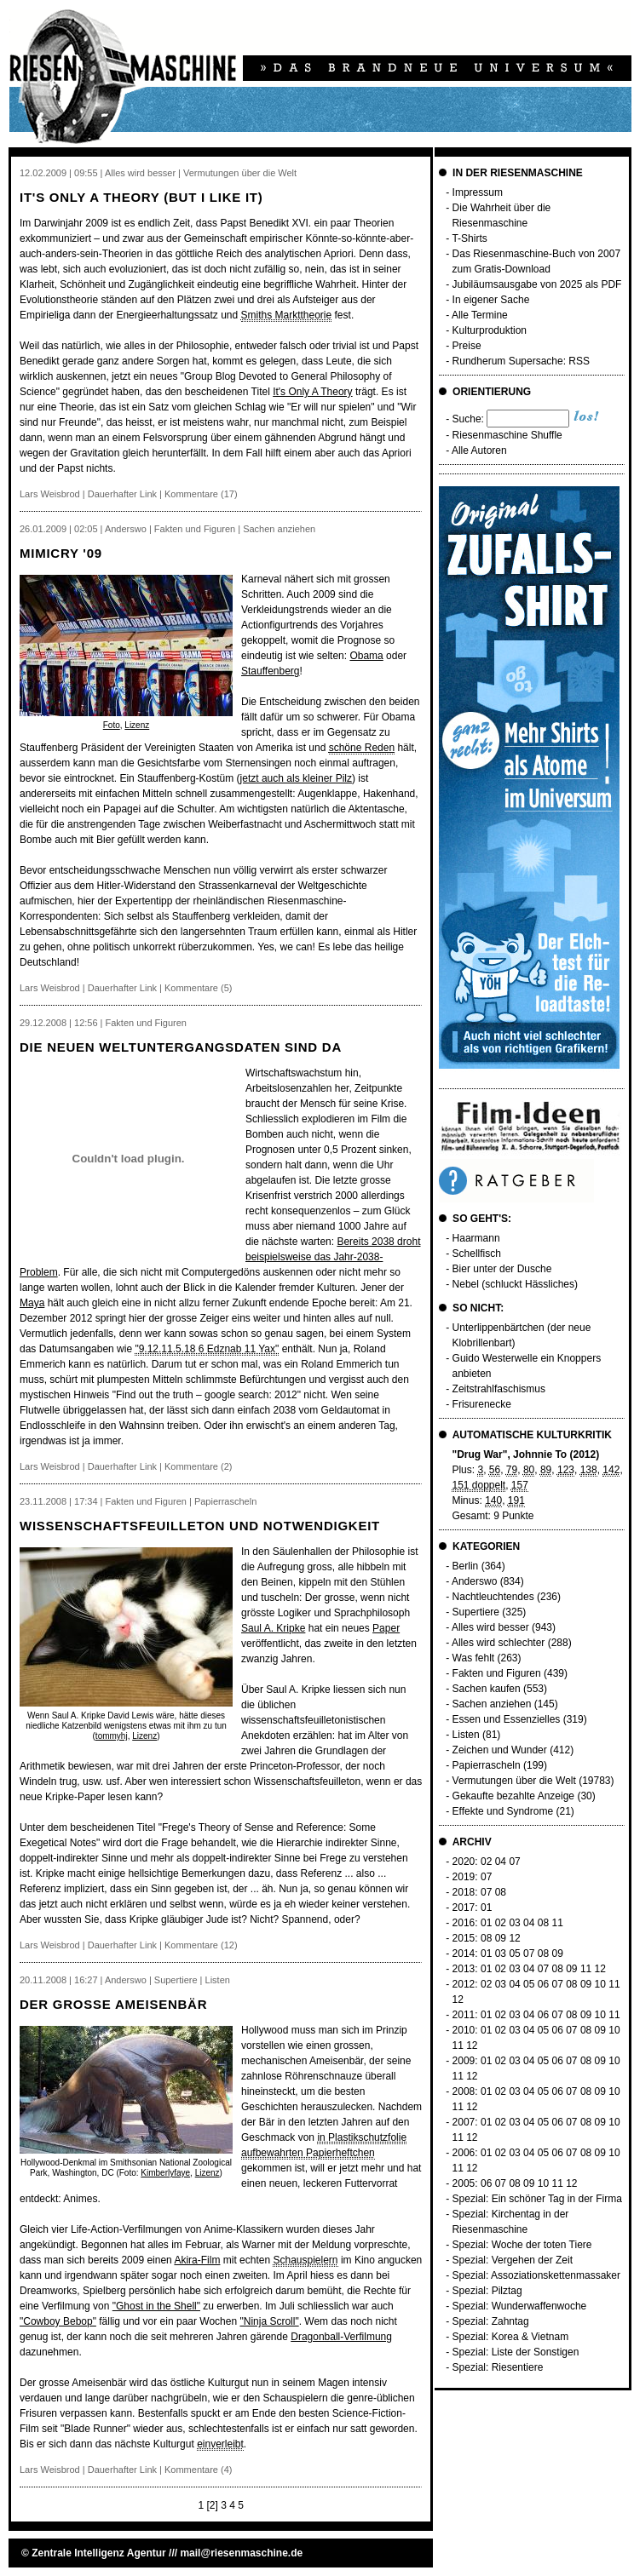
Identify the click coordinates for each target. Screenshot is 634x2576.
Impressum (477, 192)
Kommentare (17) (201, 494)
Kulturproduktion (489, 330)
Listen (466, 1735)
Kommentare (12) (201, 1945)
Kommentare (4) (198, 2469)
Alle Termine (480, 315)
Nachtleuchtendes (493, 1597)
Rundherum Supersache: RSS (521, 361)
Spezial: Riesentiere (498, 2367)
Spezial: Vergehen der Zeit (512, 2260)
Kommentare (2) (198, 1466)
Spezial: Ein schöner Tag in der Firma (537, 2199)
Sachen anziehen (492, 1704)
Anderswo (474, 1581)
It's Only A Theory (312, 392)
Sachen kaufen (486, 1689)
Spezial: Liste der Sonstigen (515, 2352)
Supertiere (475, 1612)
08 (500, 1892)
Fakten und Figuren (496, 1673)
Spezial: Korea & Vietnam (510, 2337)
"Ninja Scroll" (268, 2321)
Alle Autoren (479, 450)
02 (486, 1861)
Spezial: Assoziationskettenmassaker (536, 2275)
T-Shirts (469, 238)
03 (514, 1923)
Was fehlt (473, 1658)
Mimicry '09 (61, 553)
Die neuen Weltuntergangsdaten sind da (181, 1047)
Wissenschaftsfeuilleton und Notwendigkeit (200, 1525)
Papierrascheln (486, 1765)
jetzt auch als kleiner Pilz (296, 778)
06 (543, 1984)
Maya (32, 1303)
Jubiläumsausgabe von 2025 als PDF (537, 284)
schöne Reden (362, 748)
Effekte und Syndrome (503, 1811)
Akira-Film (197, 2260)
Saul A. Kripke (273, 1628)
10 (600, 1984)
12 (514, 1938)
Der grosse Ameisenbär (113, 2004)
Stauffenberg (270, 671)
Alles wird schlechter (498, 1643)
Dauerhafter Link (122, 494)
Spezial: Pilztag (487, 2291)
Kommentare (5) (198, 988)
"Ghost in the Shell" (156, 2306)
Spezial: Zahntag (490, 2321)
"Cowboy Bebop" (58, 2321)
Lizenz (136, 725)
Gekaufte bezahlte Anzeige (513, 1796)
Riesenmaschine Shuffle (507, 435)
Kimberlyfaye (165, 2172)
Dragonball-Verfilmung (341, 2337)
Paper (386, 1628)
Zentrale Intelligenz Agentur (99, 2553)
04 (500, 1861)
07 (514, 1861)
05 (514, 1953)
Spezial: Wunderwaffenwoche (519, 2306)
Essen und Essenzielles (506, 1719)
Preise (466, 346)
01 (486, 1907)
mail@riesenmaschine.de (241, 2553)
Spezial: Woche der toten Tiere (522, 2245)
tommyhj (111, 1736)
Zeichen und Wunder (499, 1750)
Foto (111, 725)
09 (500, 1938)
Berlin (465, 1566)
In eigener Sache (491, 300)
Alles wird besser (490, 1627)
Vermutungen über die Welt (514, 1781)
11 (556, 1923)
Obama (366, 656)
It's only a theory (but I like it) (141, 197)
